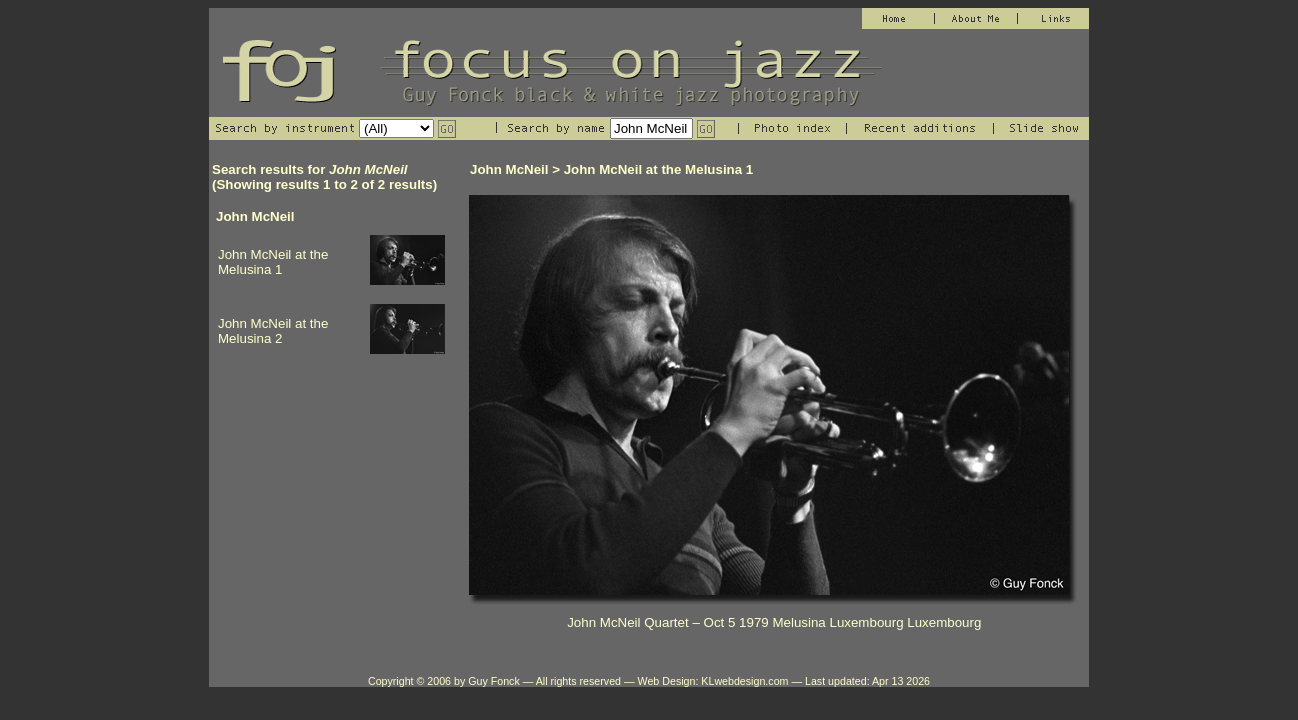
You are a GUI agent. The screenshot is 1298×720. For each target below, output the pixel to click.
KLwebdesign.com (744, 681)
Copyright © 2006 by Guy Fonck (444, 681)
